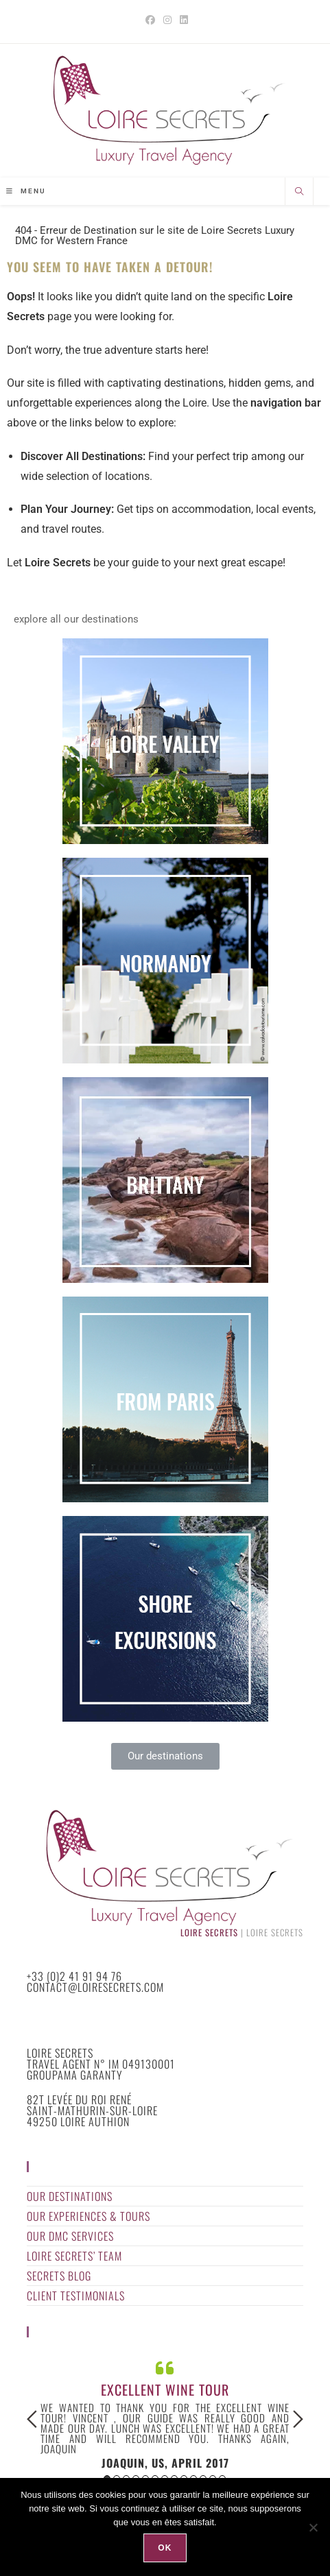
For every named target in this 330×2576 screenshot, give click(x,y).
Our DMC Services (70, 2236)
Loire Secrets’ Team (74, 2256)
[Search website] (299, 192)
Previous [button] (32, 2419)
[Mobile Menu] (26, 191)
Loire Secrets (209, 1932)
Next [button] (298, 2419)
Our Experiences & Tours (88, 2216)
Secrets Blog (59, 2275)
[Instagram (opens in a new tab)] (167, 20)
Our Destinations (70, 2196)
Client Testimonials (76, 2295)
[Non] (313, 2527)
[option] (165, 2413)
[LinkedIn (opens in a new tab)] (182, 20)
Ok (165, 2548)
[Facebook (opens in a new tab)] (150, 20)
